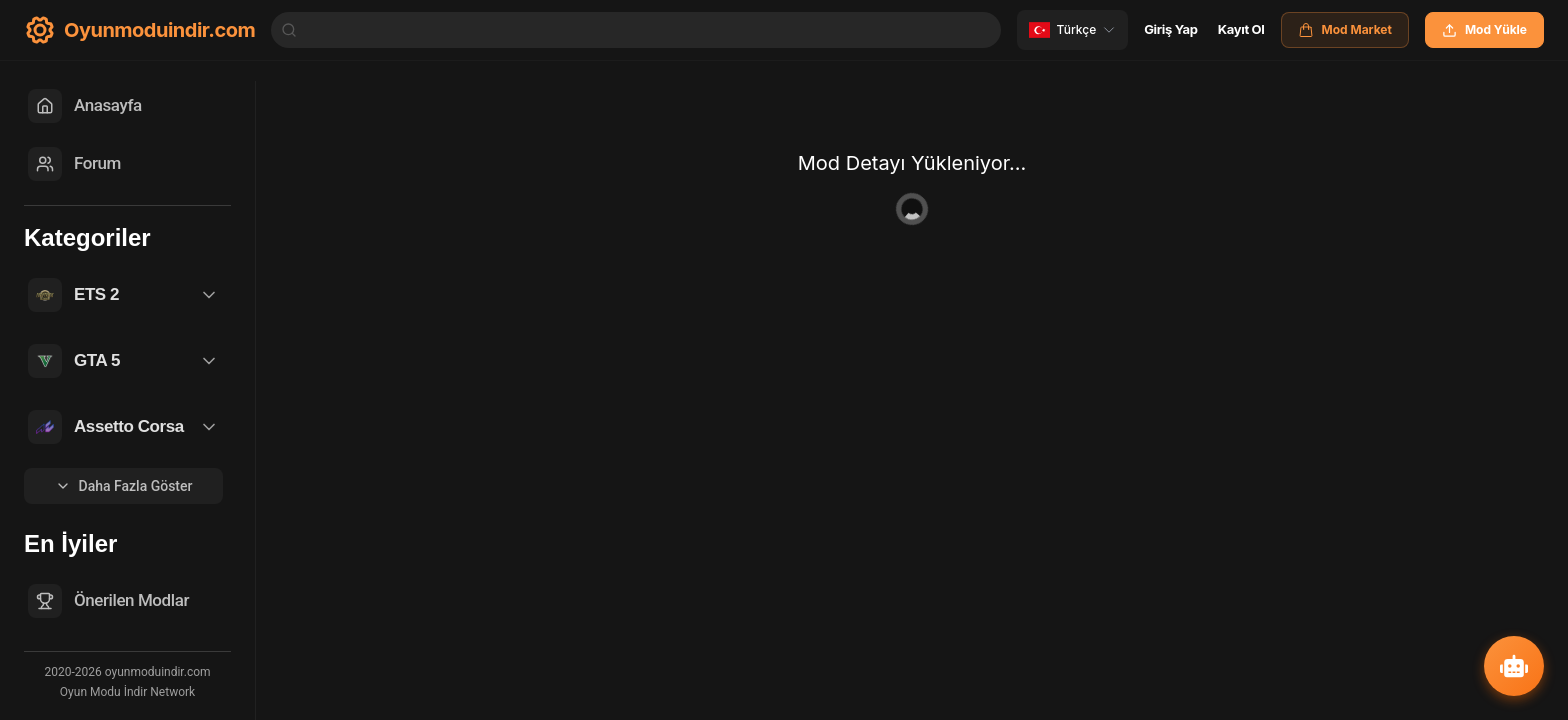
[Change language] (1072, 30)
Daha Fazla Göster (124, 486)
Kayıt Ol (1241, 29)
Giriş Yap (1171, 29)
